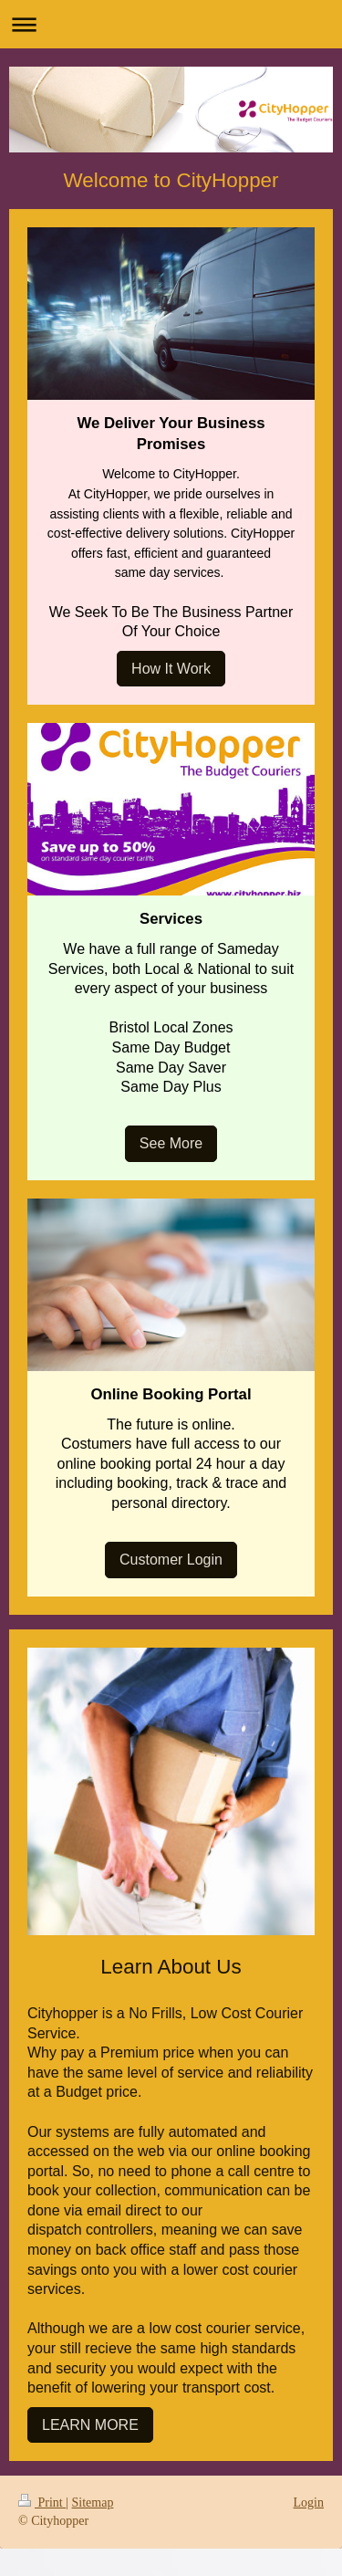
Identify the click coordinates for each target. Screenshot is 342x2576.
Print (42, 2502)
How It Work (171, 668)
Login (309, 2502)
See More (171, 1143)
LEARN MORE (90, 2425)
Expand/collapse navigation (171, 24)
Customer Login (171, 1559)
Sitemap (93, 2502)
